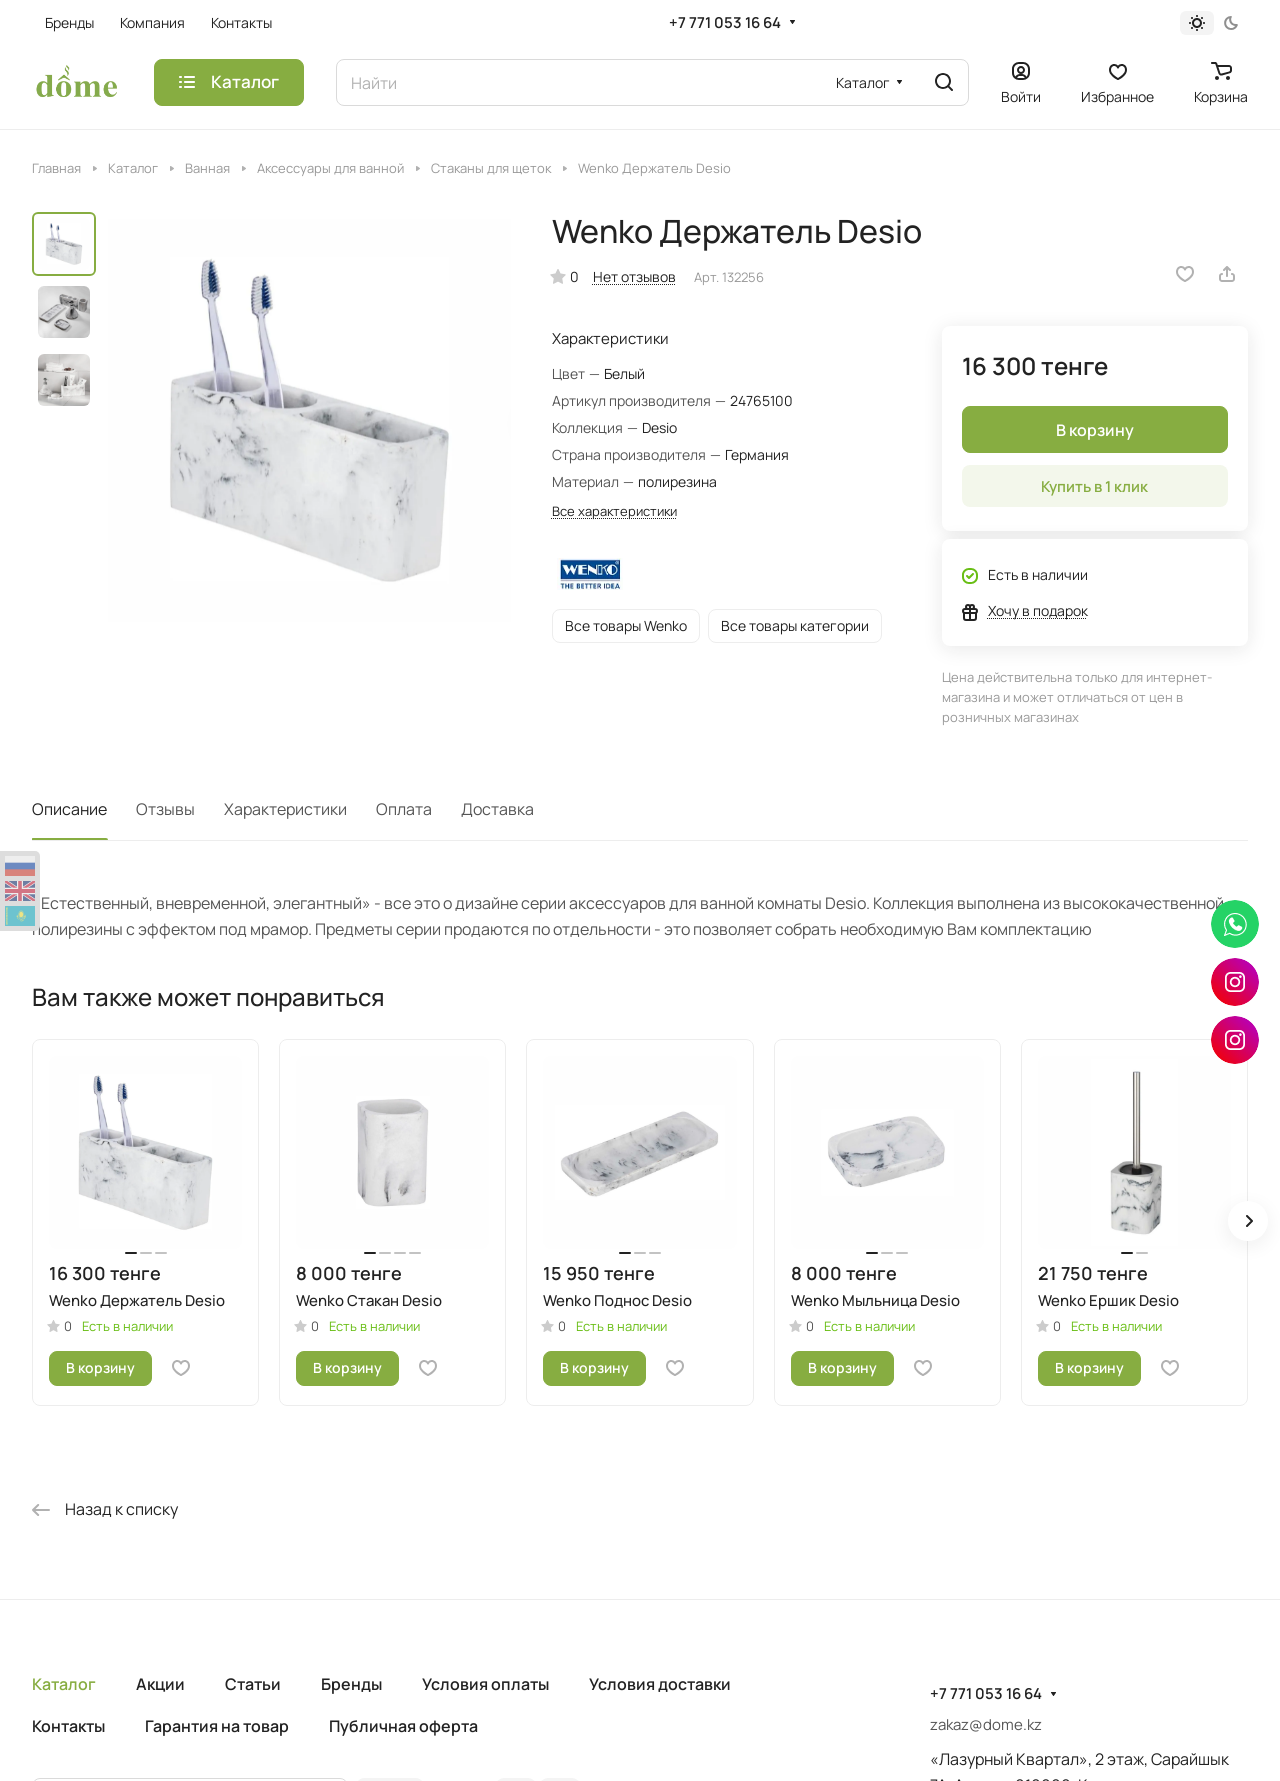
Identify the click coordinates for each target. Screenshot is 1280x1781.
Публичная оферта (403, 1726)
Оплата (404, 809)
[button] (1248, 1221)
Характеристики (285, 809)
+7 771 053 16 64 (725, 23)
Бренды (351, 1684)
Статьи (253, 1684)
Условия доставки (660, 1684)
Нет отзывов (634, 276)
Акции (160, 1684)
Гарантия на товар (217, 1726)
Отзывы (165, 809)
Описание (69, 809)
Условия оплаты (485, 1684)
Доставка (497, 809)
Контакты (68, 1726)
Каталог (64, 1684)
